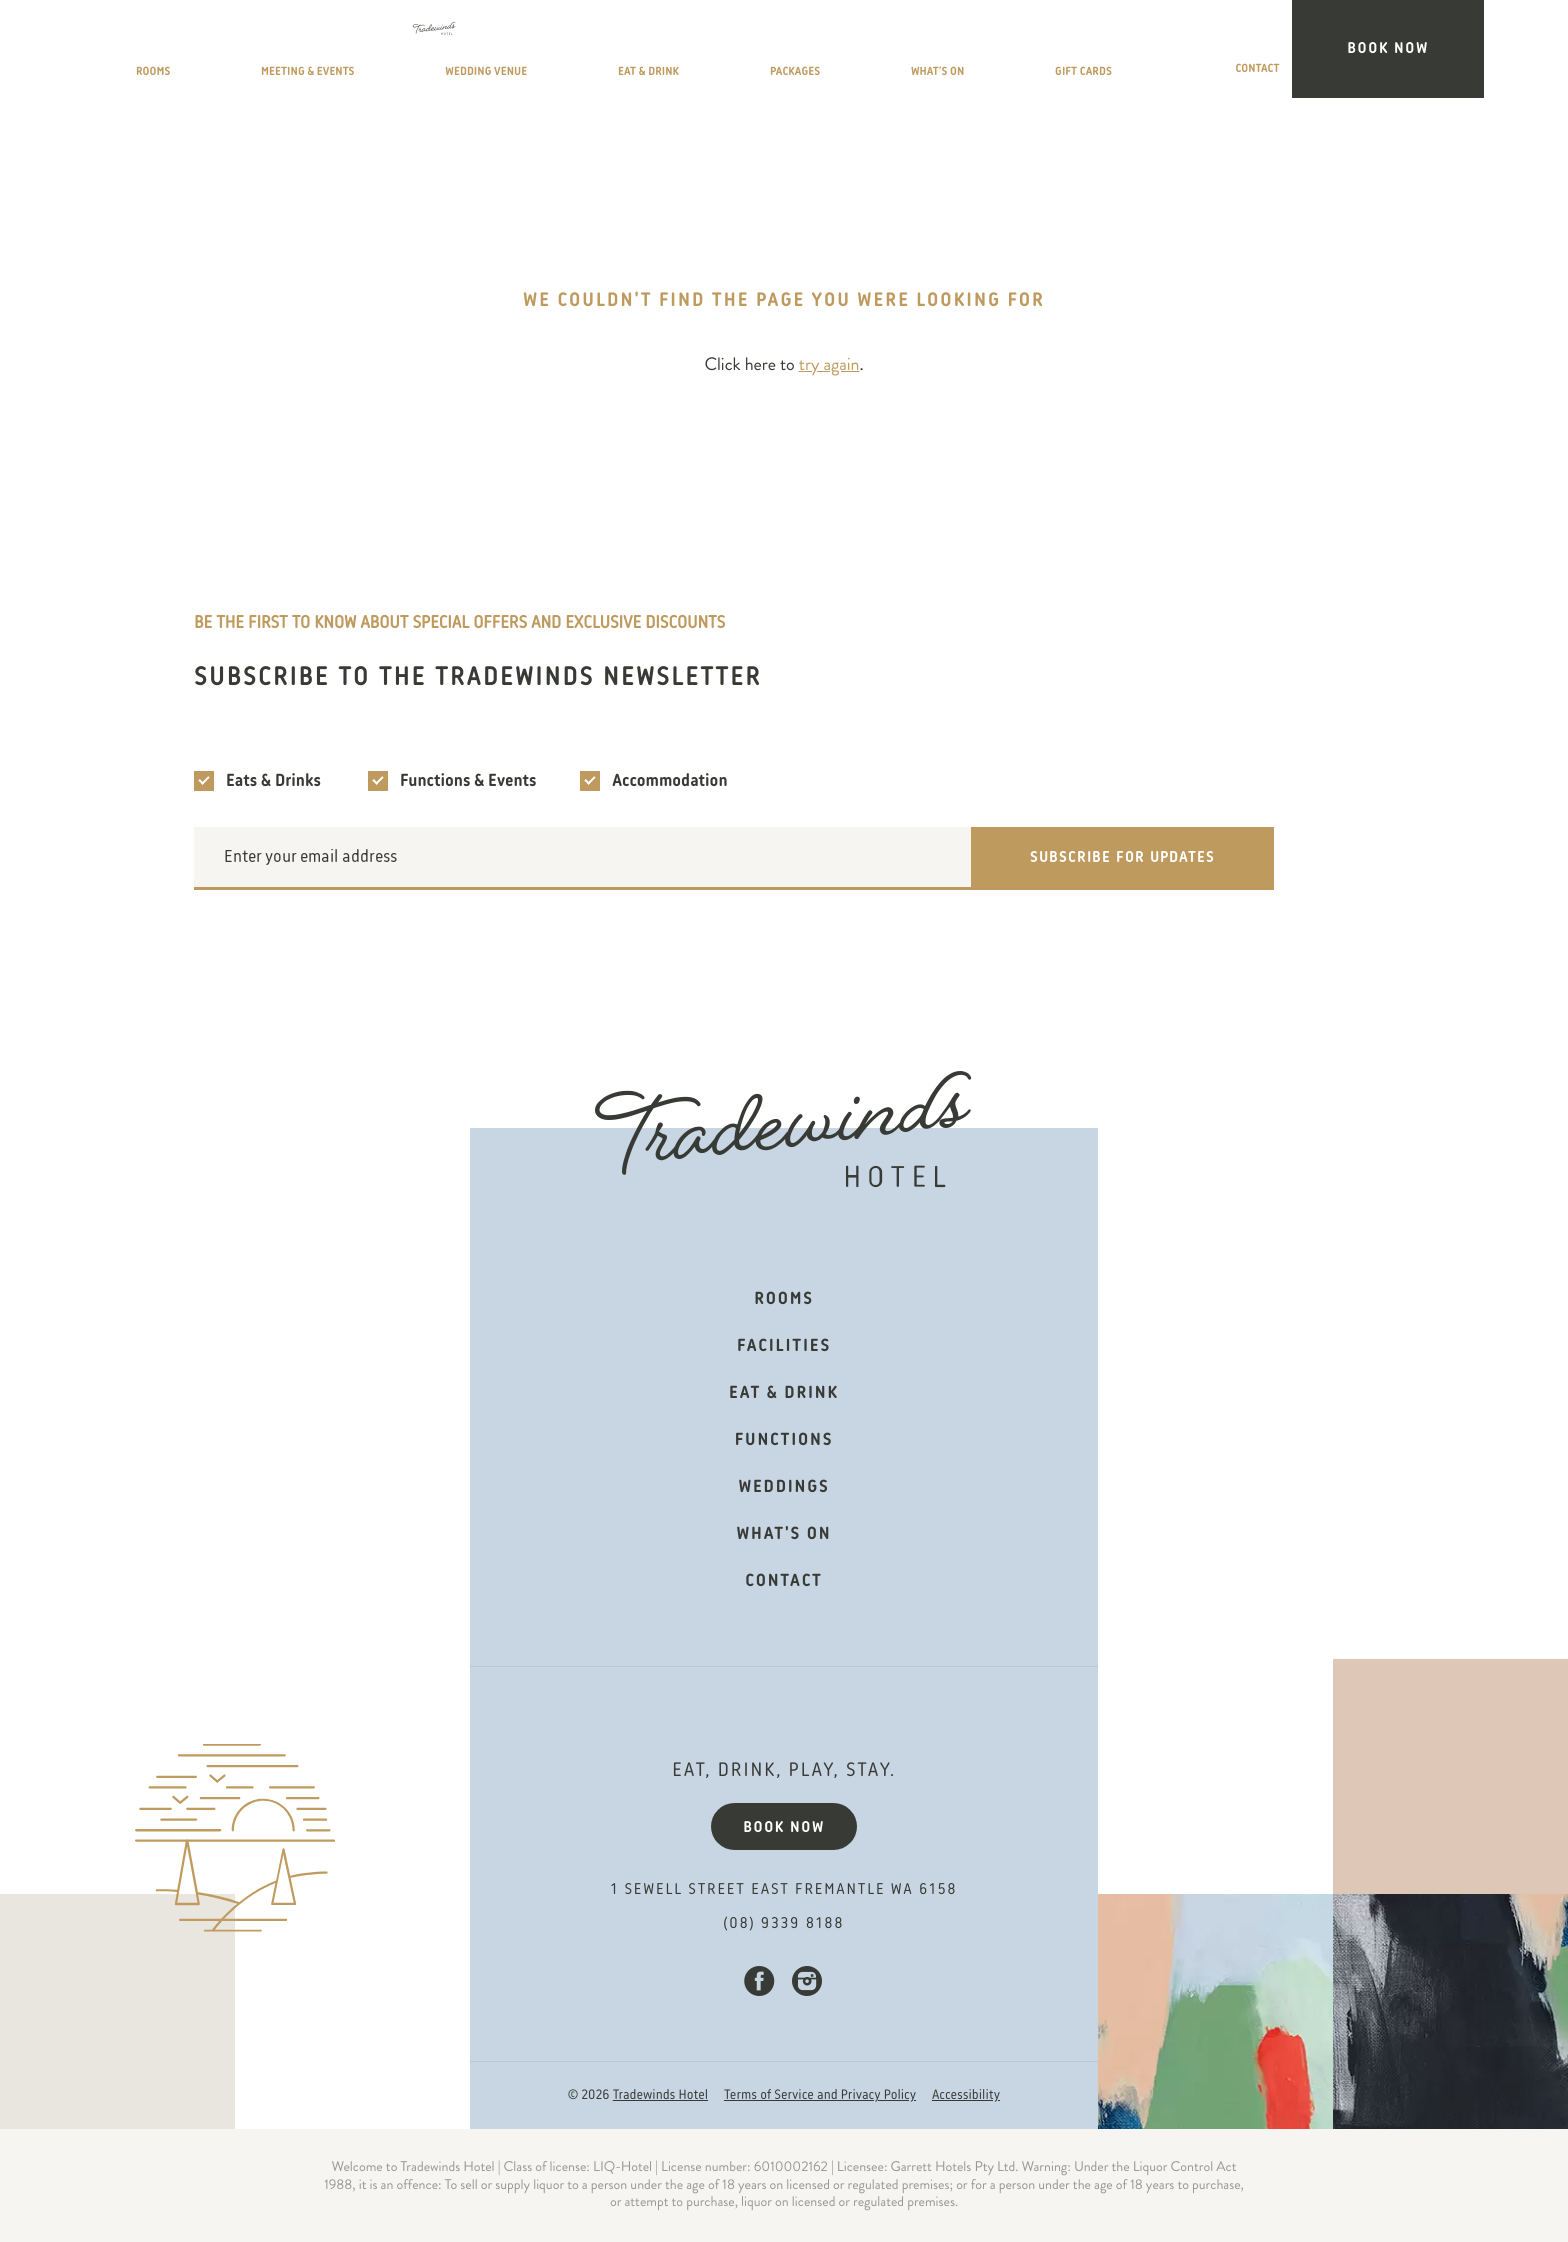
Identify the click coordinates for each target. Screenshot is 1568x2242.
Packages (939, 53)
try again (829, 365)
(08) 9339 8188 (784, 1924)
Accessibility (966, 2096)
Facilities (784, 1347)
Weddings (783, 1488)
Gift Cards (1188, 53)
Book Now (1423, 49)
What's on (784, 1535)
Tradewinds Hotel (660, 2096)
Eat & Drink (812, 53)
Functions (784, 1441)
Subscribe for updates (1122, 858)
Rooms (340, 53)
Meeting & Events (481, 53)
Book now (784, 1828)
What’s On (1061, 53)
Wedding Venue (659, 53)
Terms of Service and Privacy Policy (820, 2096)
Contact (1308, 53)
